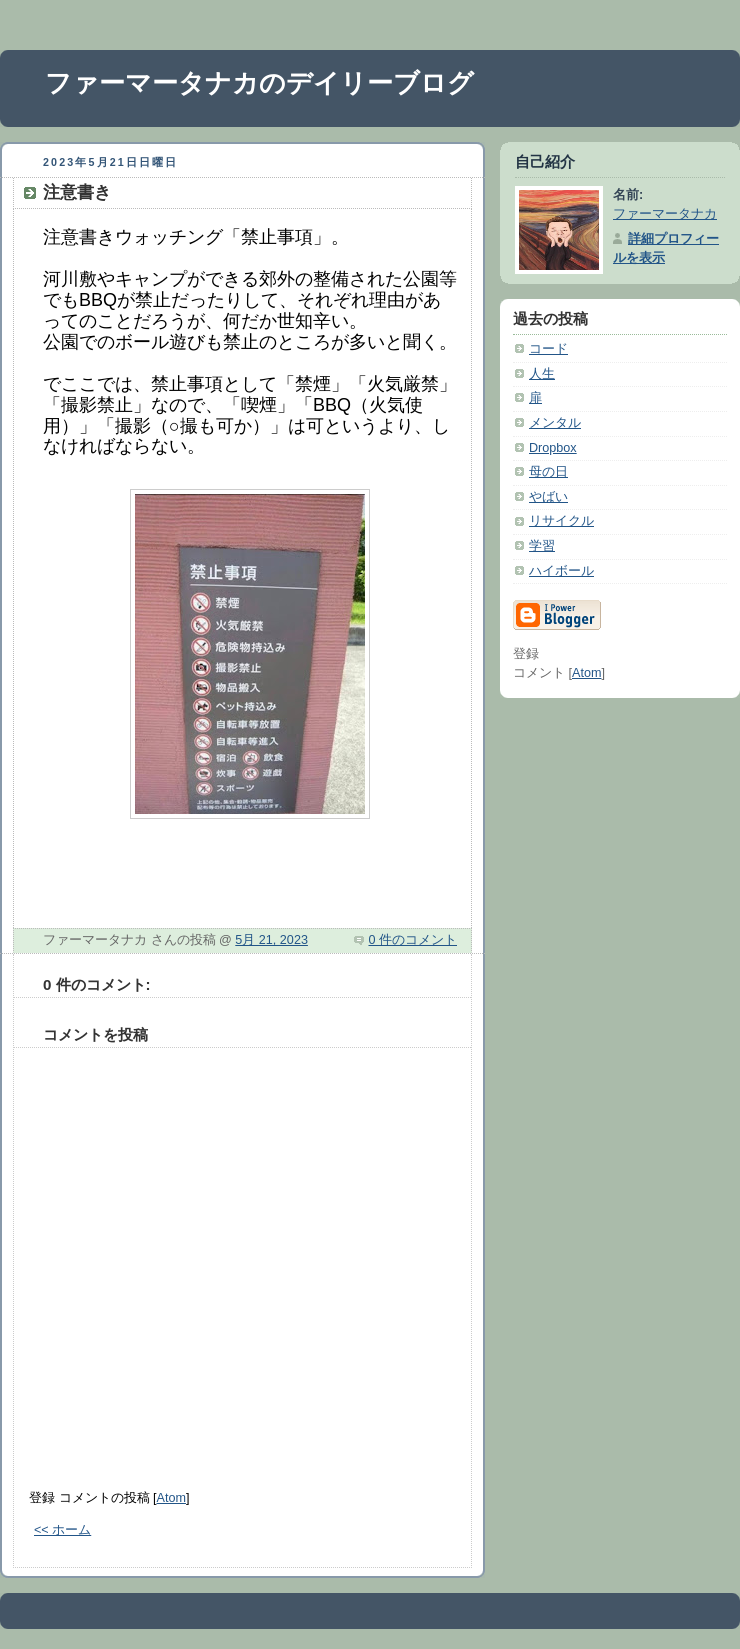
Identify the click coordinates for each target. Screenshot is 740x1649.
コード (548, 349)
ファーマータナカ (665, 214)
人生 (542, 374)
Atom (171, 1498)
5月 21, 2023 (271, 940)
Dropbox (553, 448)
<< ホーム (62, 1530)
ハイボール (561, 571)
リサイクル (561, 521)
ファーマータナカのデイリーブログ (259, 83)
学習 (542, 546)
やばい (548, 497)
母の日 (548, 472)
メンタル (555, 423)
